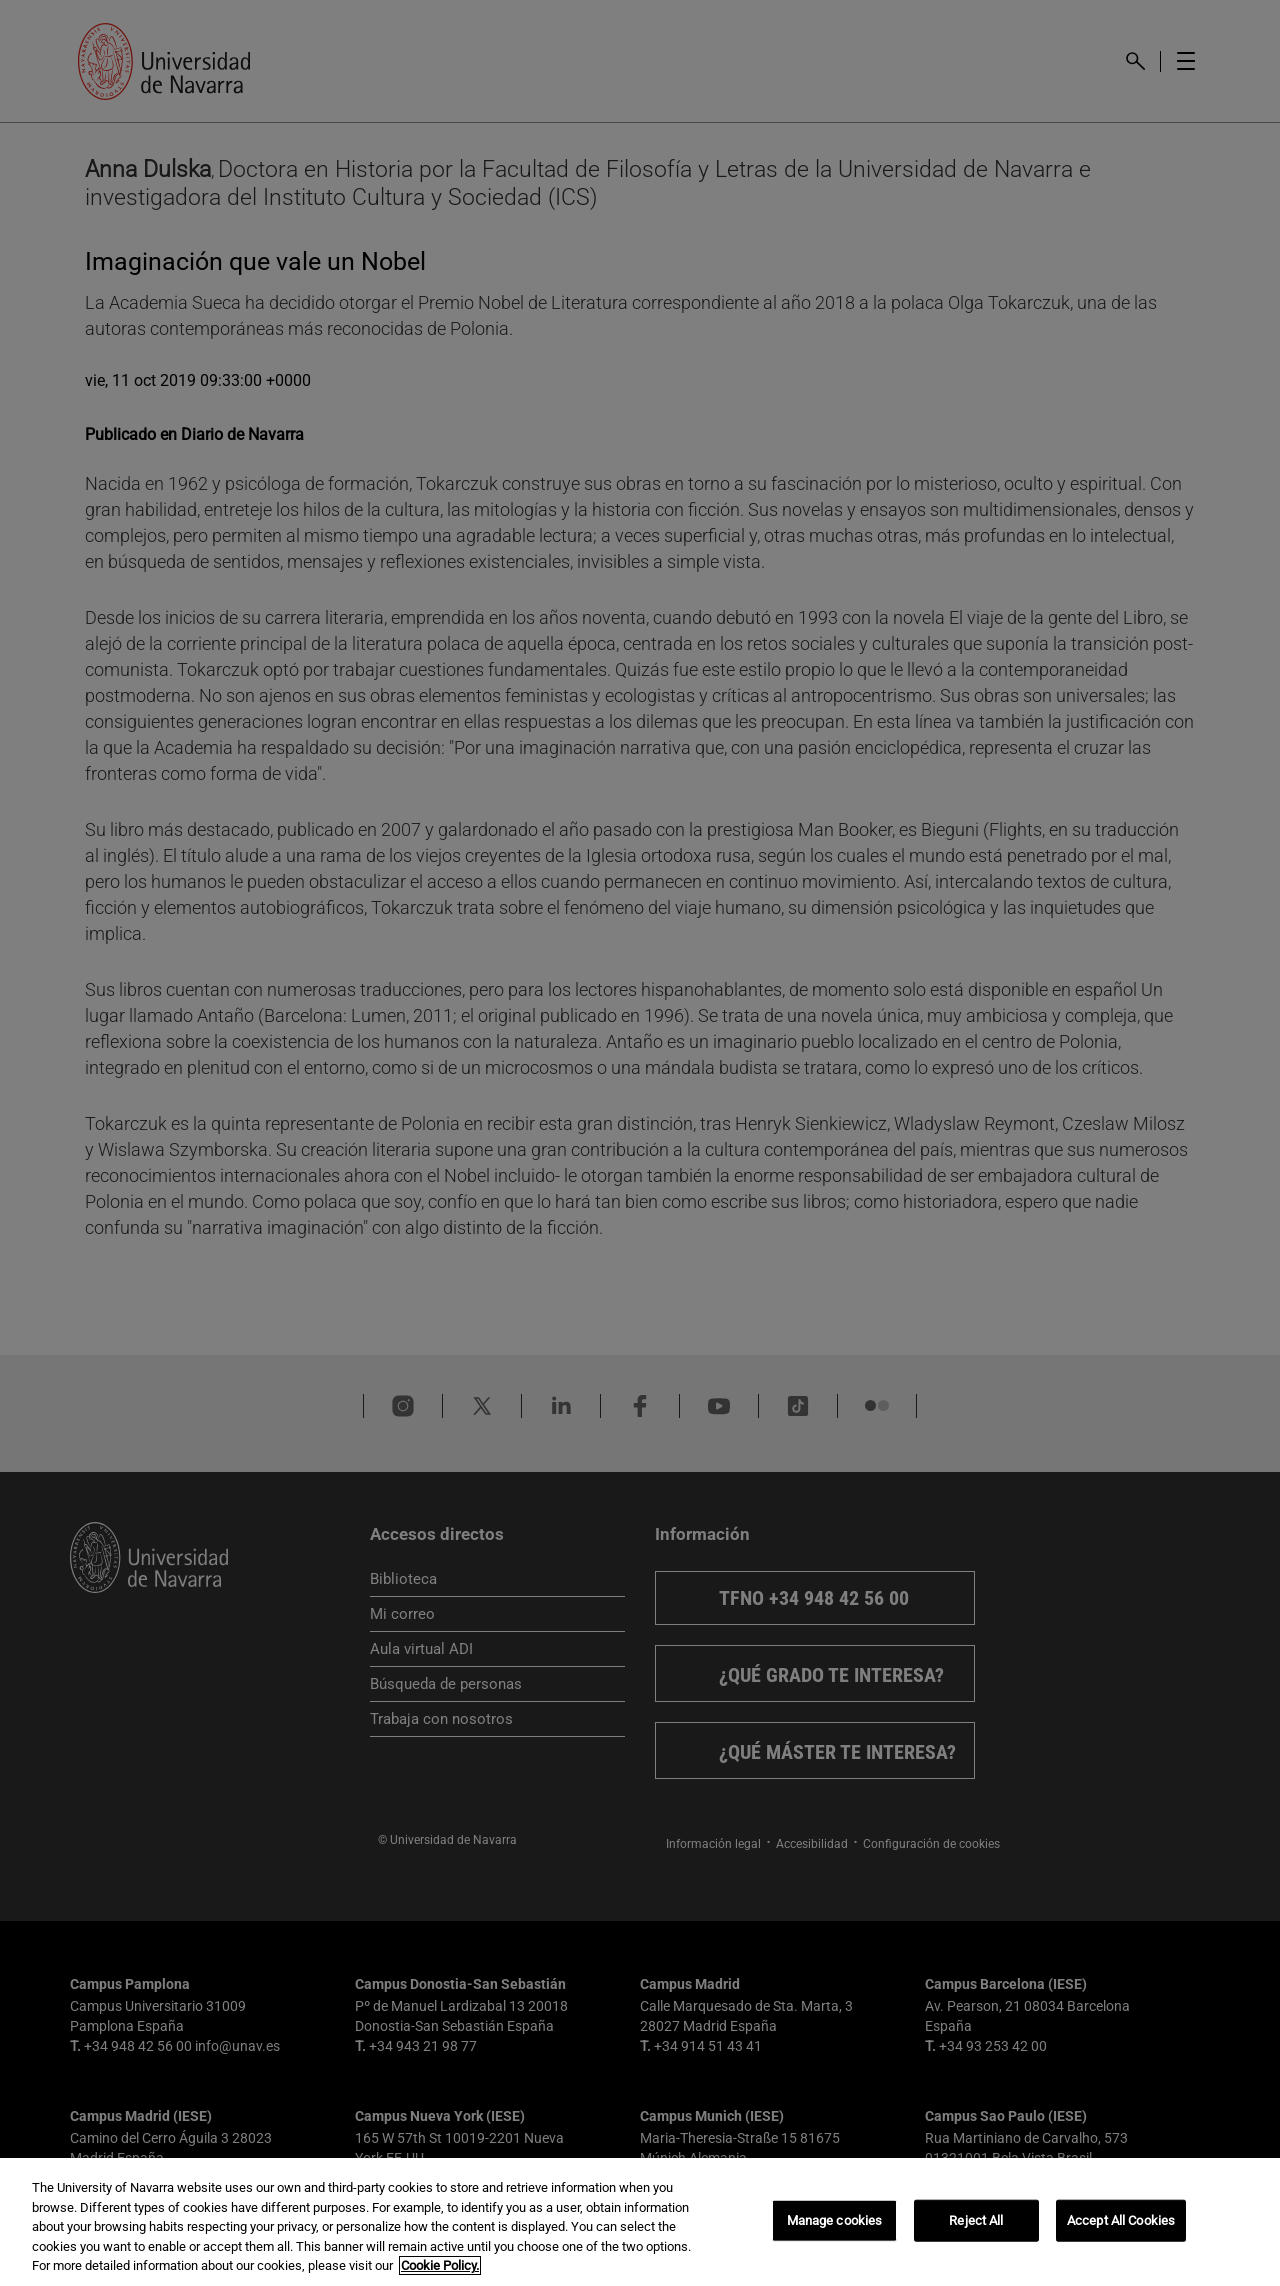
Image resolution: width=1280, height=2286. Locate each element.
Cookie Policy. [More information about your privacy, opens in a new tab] (440, 2265)
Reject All (976, 2220)
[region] (640, 2222)
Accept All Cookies (1121, 2220)
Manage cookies (835, 2220)
